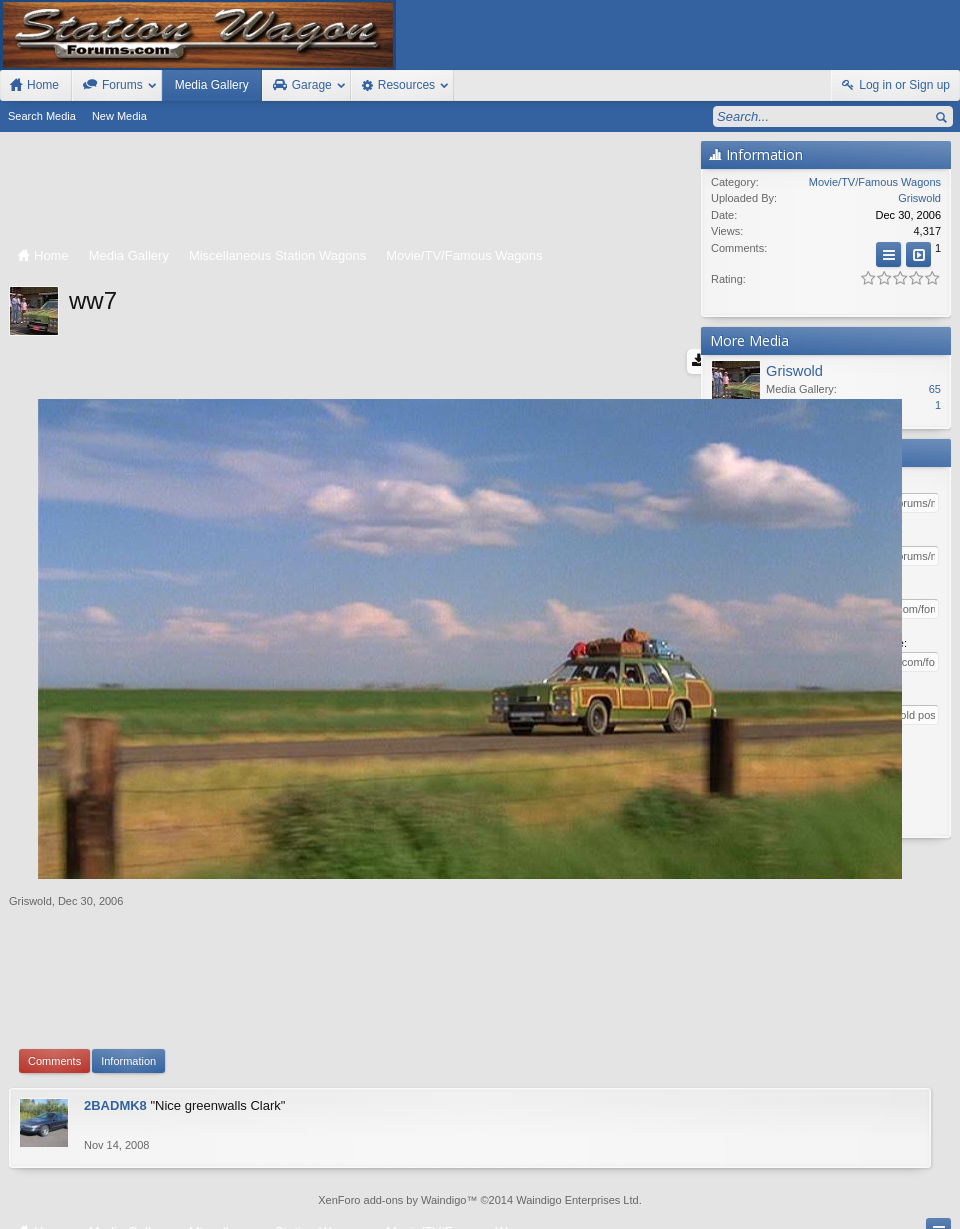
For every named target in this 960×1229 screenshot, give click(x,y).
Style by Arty (924, 1211)
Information (128, 960)
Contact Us (803, 1192)
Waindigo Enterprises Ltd (577, 1105)
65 (935, 389)
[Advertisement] (350, 191)
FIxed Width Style (48, 1192)
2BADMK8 (115, 1004)
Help (856, 1192)
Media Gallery (212, 85)
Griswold (30, 800)
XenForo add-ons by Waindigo (392, 1105)
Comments (54, 960)
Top (919, 1192)
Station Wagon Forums (705, 1192)
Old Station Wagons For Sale (563, 1192)
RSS (948, 1192)
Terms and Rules (764, 1211)
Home (890, 1192)
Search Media (42, 116)
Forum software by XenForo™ (144, 1211)
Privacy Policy (849, 1211)
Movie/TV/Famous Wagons (875, 182)
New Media (119, 116)
